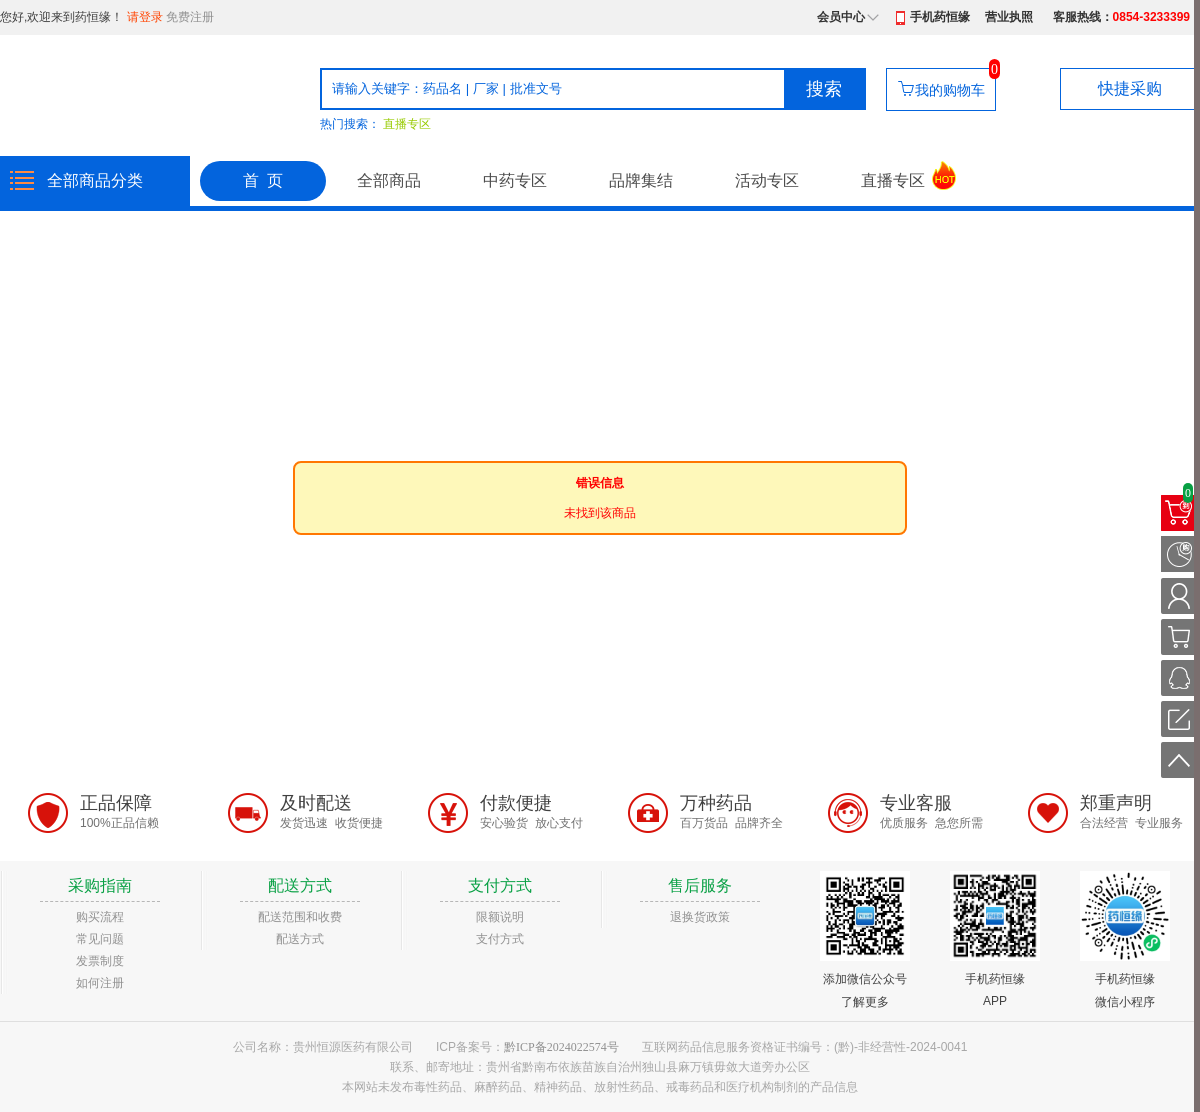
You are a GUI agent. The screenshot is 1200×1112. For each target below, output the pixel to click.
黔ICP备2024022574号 (561, 1047)
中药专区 (515, 180)
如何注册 (100, 983)
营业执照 (1009, 17)
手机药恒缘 (940, 17)
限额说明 (500, 917)
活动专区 (767, 180)
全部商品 (389, 180)
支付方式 (500, 939)
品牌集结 (641, 180)
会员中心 (841, 17)
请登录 (145, 17)
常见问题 (100, 939)
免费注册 (190, 17)
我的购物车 (950, 90)
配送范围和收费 (300, 917)
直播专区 (407, 124)
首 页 (263, 180)
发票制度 (100, 961)
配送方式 (300, 939)
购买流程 (100, 917)
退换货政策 (700, 917)
